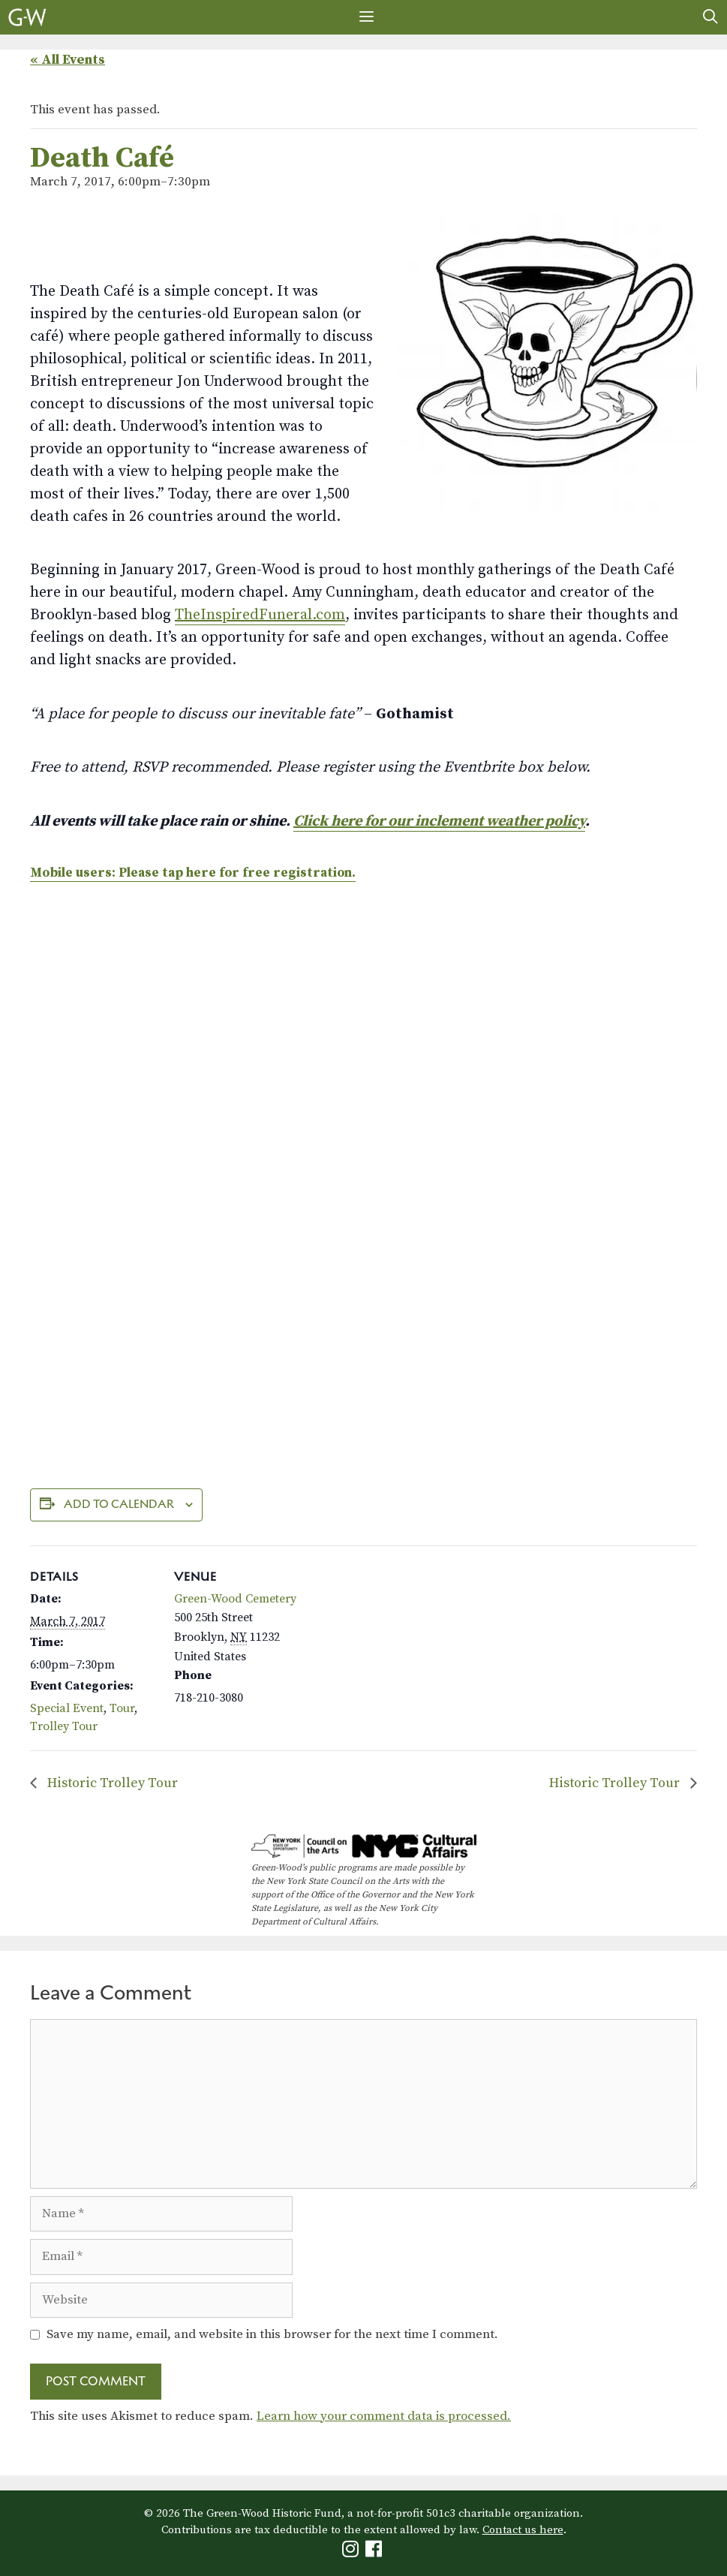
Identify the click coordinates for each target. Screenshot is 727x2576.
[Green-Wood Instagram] (352, 2552)
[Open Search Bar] (710, 17)
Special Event (67, 1708)
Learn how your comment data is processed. (384, 2416)
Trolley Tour (64, 1726)
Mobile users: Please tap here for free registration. (193, 873)
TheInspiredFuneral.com (260, 615)
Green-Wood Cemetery (235, 1598)
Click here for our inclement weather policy (439, 821)
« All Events (67, 59)
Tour (122, 1708)
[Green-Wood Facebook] (375, 2552)
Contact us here (522, 2530)
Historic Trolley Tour (111, 1783)
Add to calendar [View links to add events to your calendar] (119, 1504)
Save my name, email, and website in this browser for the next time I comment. (272, 2334)
